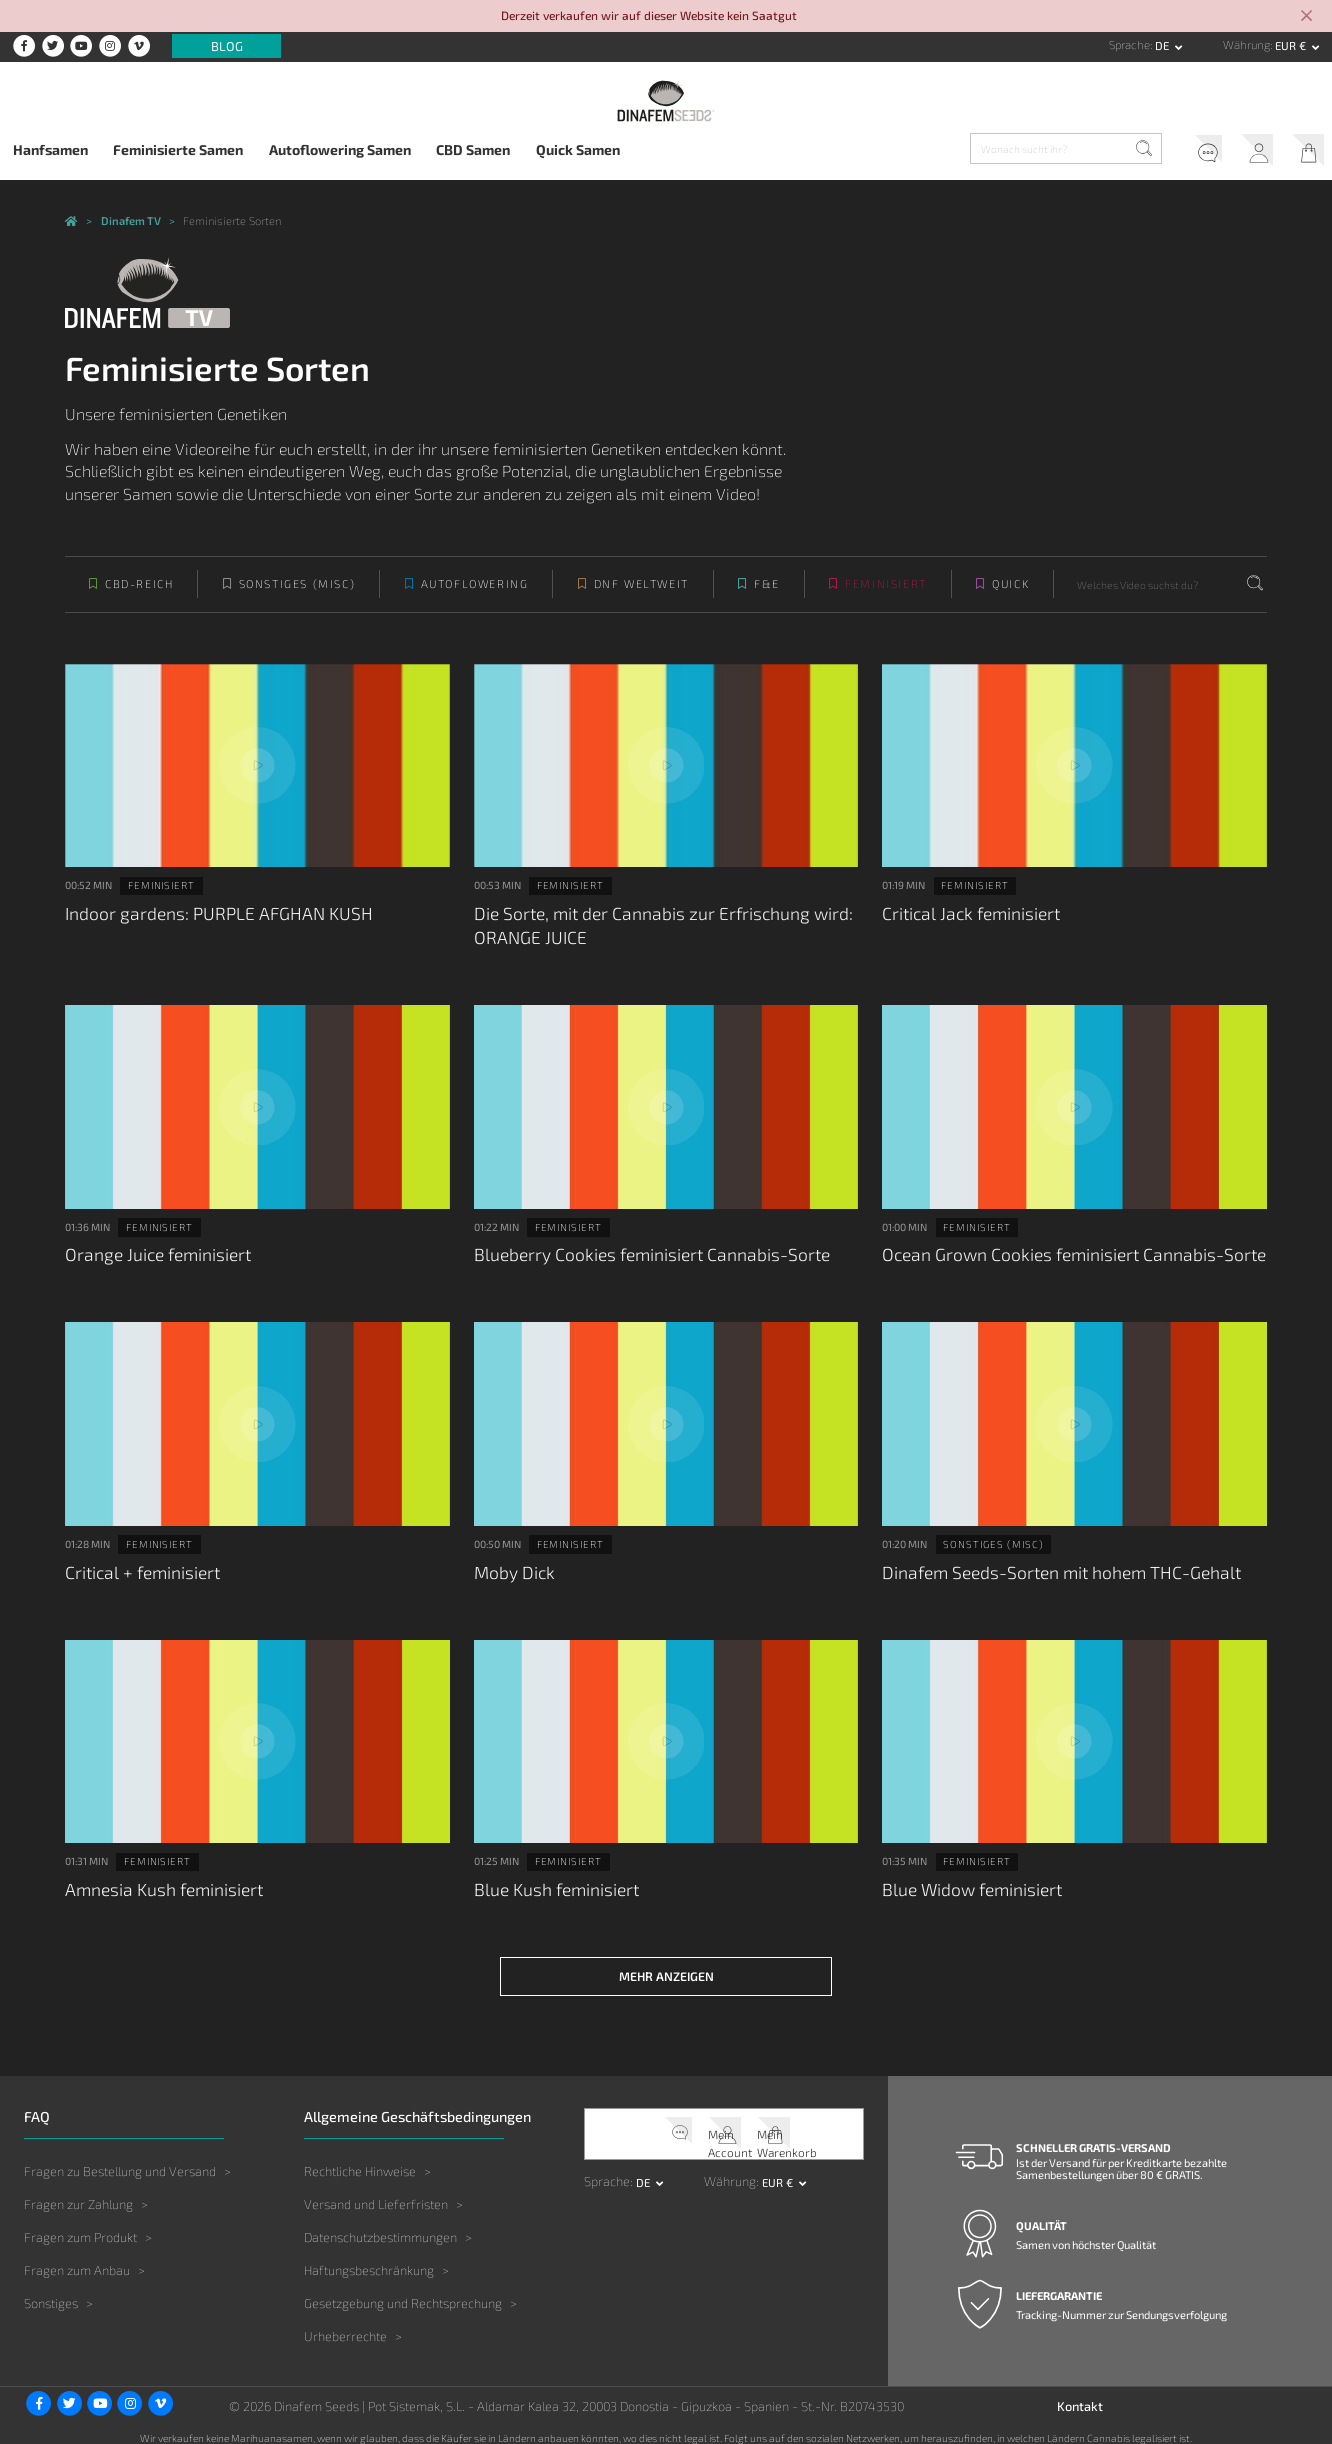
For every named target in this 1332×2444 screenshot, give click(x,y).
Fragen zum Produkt (80, 2223)
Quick (1010, 596)
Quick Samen (578, 149)
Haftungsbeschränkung (369, 2256)
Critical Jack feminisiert (966, 922)
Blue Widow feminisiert (967, 1882)
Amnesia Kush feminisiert (157, 1882)
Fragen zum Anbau (77, 2256)
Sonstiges (51, 2290)
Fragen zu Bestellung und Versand (120, 2157)
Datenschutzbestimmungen (380, 2223)
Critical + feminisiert (138, 1570)
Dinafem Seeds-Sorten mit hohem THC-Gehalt (1049, 1570)
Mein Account (1246, 152)
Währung (1246, 44)
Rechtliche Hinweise (360, 2157)
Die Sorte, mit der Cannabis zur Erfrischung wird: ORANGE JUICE (649, 933)
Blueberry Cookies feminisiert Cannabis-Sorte (639, 1257)
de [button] (1163, 45)
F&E (767, 596)
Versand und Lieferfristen (376, 2190)
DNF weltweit (641, 596)
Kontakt (1080, 2392)
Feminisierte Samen (178, 149)
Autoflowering (475, 596)
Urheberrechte (345, 2323)
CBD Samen (473, 149)
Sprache (1129, 44)
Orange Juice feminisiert (152, 1257)
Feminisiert (886, 596)
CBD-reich (139, 596)
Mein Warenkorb (1303, 152)
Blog (227, 46)
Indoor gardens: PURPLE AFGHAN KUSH (206, 922)
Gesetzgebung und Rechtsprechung (403, 2290)
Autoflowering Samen (340, 149)
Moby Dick (511, 1570)
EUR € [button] (1292, 45)
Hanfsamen (50, 149)
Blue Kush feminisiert (551, 1882)
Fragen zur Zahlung (78, 2190)
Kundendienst (1188, 152)
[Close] (1306, 17)
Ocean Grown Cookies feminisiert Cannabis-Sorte (1060, 1257)
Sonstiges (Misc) (297, 596)
